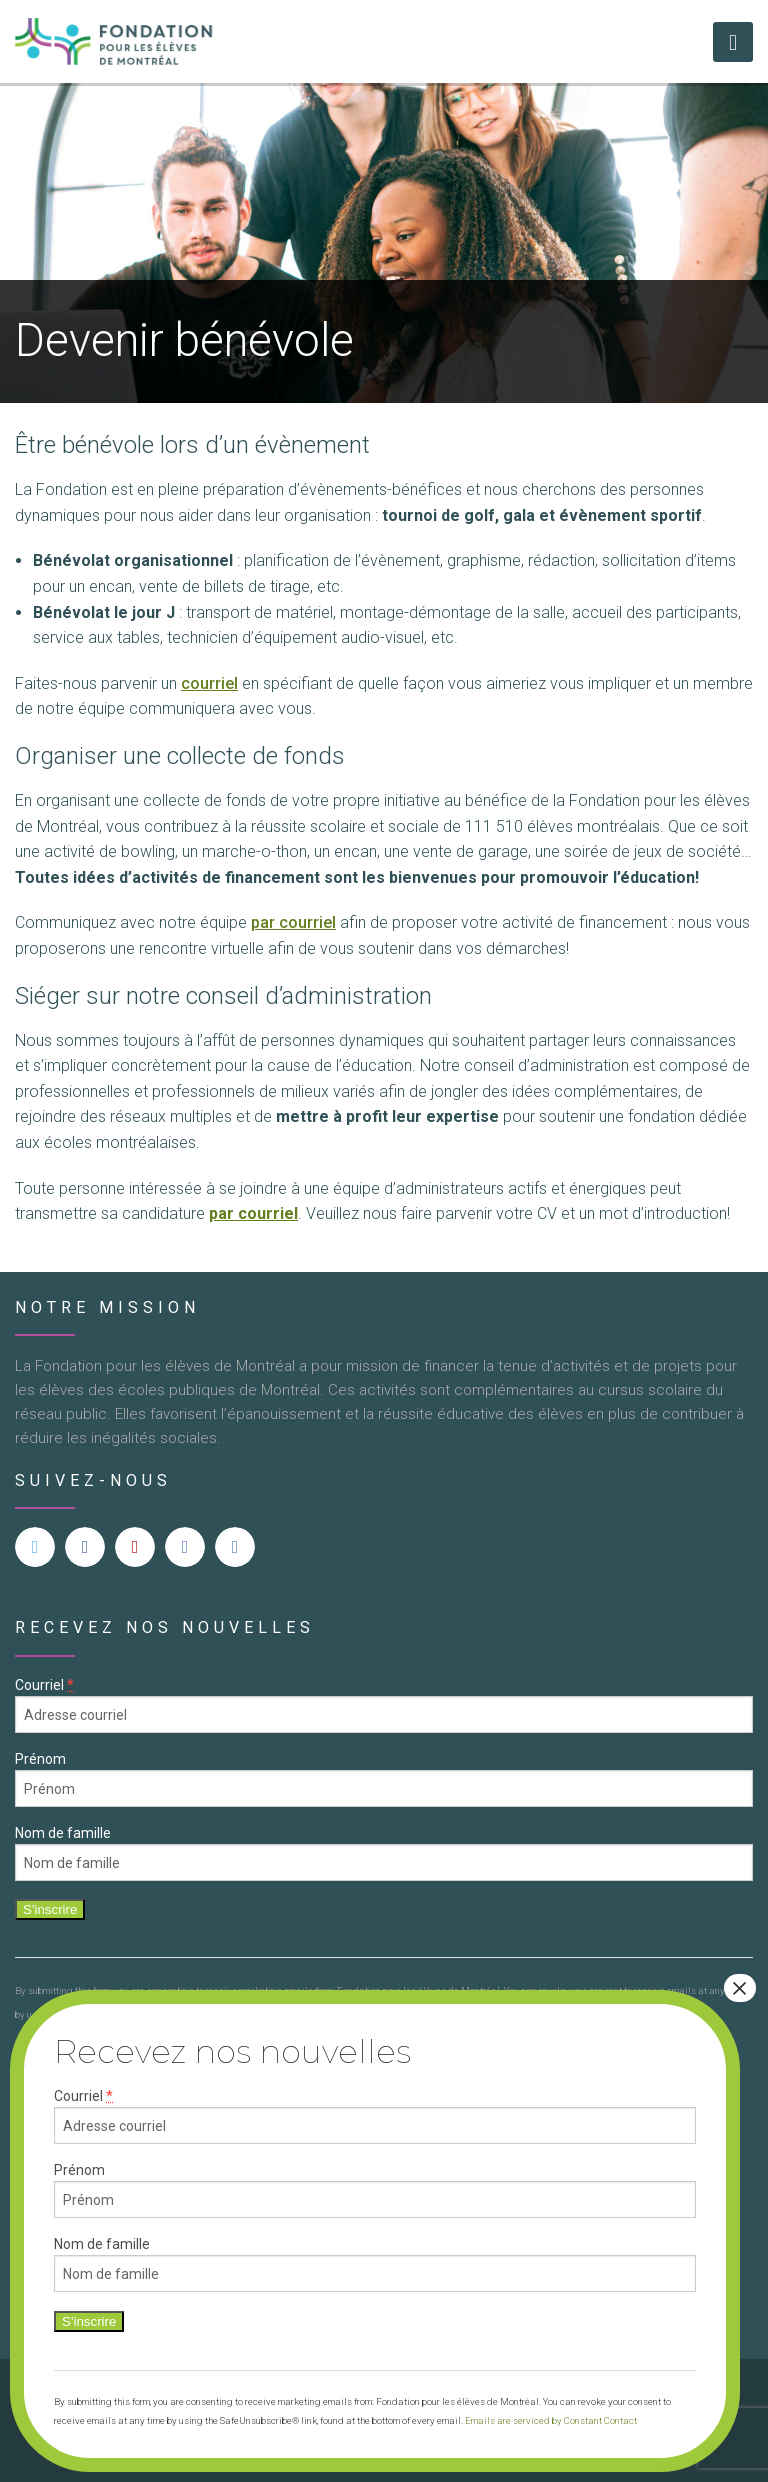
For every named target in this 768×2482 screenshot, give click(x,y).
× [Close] (740, 1988)
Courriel (44, 1685)
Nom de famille (63, 1833)
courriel (209, 683)
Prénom (40, 1759)
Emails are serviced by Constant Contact (551, 2420)
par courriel (293, 922)
